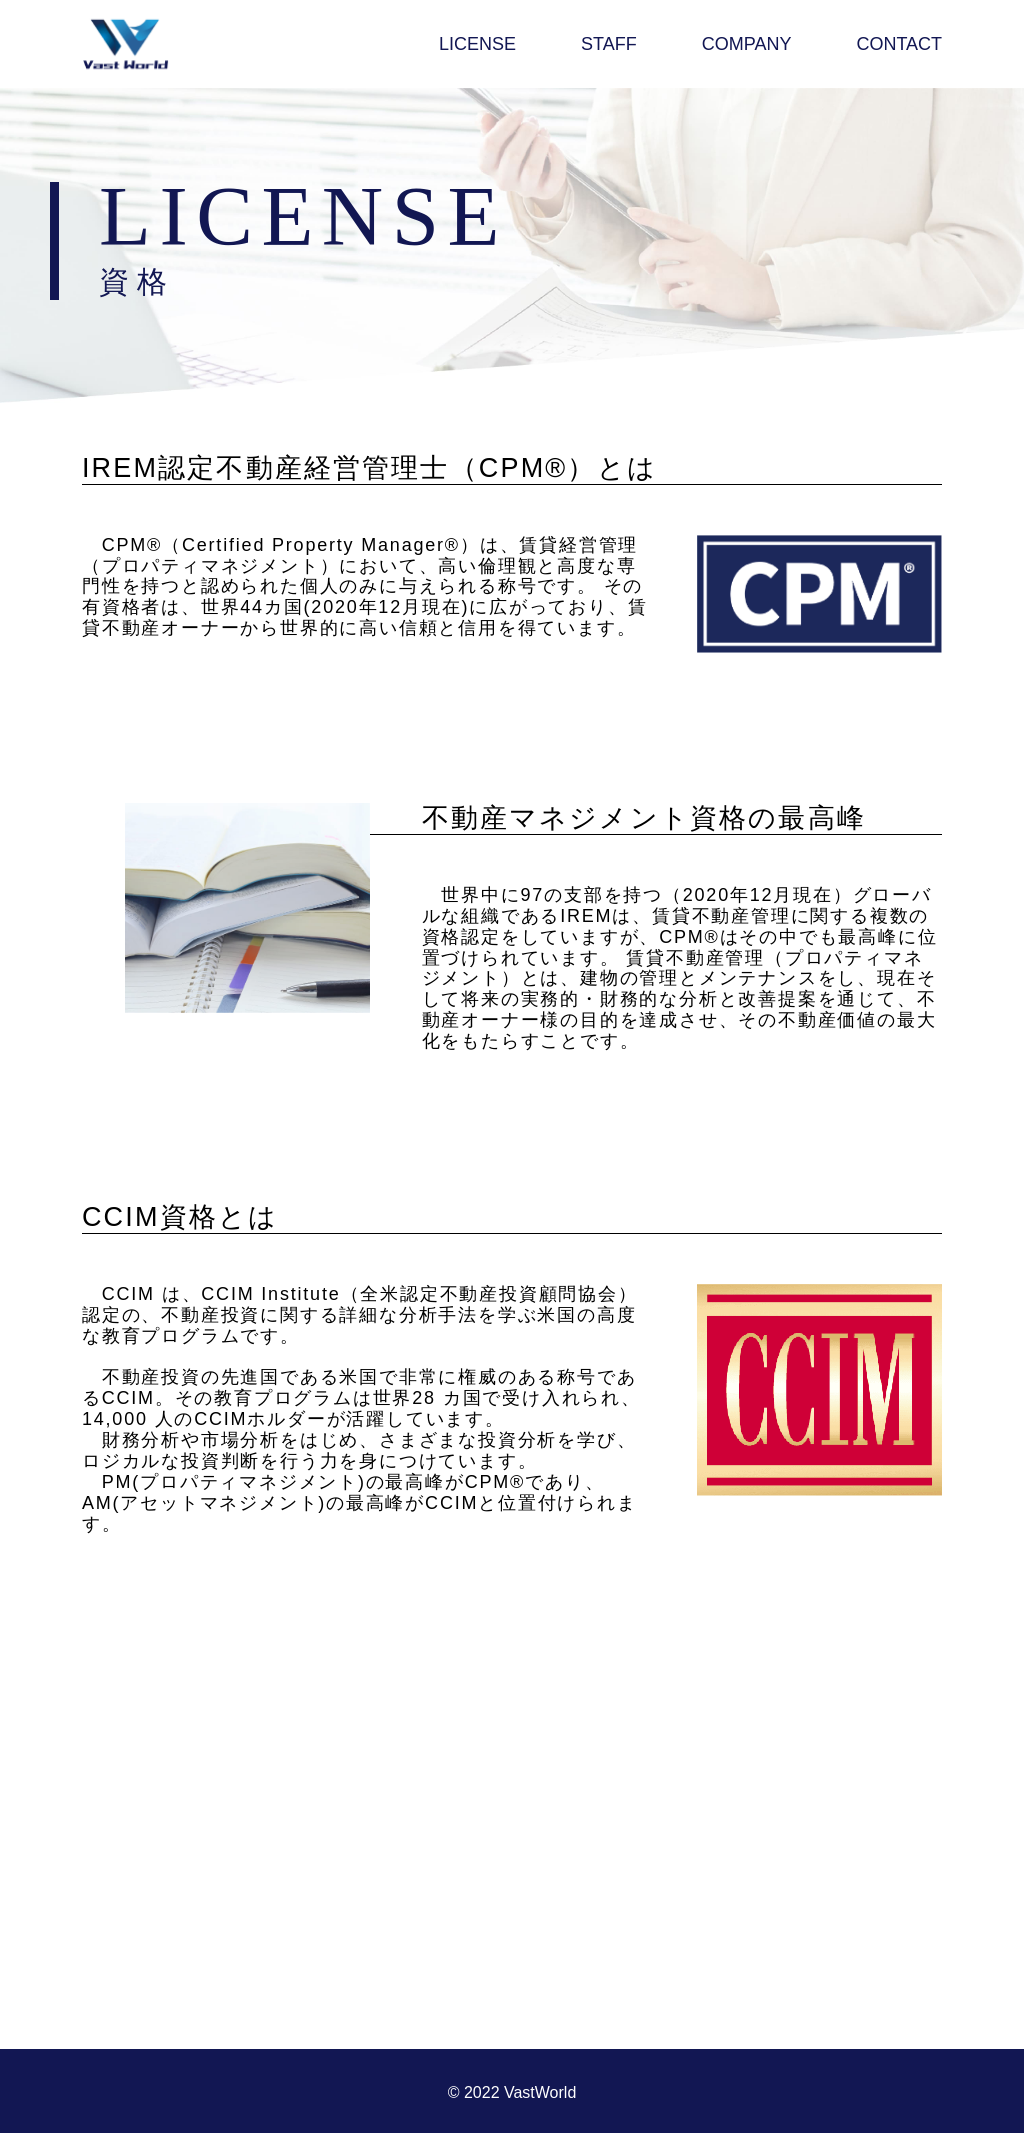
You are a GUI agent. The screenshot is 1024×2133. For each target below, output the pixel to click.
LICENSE (477, 44)
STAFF (609, 44)
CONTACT (899, 44)
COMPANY (747, 44)
